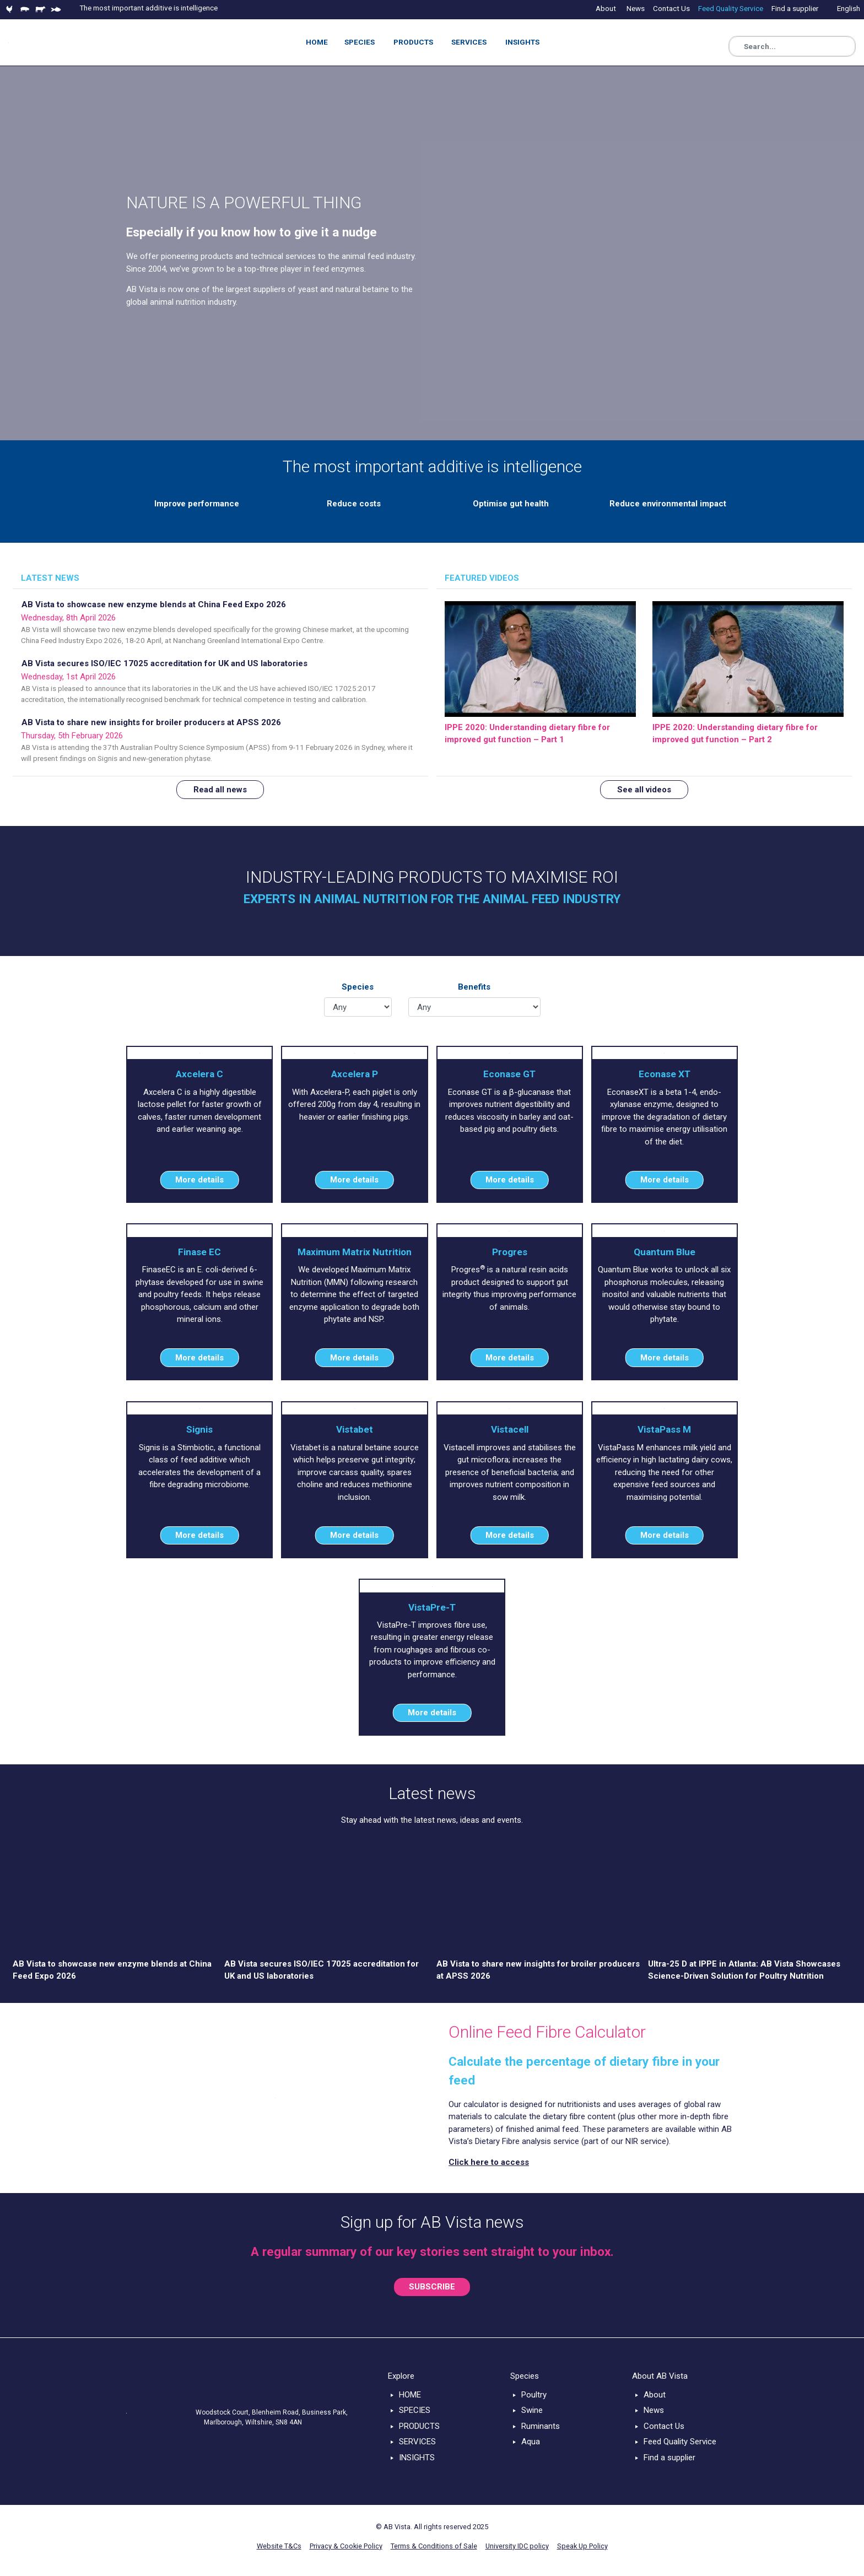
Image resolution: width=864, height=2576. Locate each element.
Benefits (474, 987)
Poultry (534, 2395)
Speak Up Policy (582, 2546)
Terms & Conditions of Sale (434, 2546)
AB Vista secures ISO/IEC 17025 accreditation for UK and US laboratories (164, 663)
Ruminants (540, 2426)
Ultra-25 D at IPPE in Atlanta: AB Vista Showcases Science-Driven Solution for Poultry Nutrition (744, 1970)
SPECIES (414, 2410)
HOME (410, 2395)
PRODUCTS (419, 2426)
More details (199, 1180)
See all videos (644, 790)
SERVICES (417, 2442)
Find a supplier (669, 2457)
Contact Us (664, 2426)
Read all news (220, 790)
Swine (532, 2410)
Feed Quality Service (680, 2442)
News (654, 2410)
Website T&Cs (279, 2546)
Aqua (530, 2442)
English (848, 8)
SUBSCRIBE (432, 2287)
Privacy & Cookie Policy (346, 2546)
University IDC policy (517, 2546)
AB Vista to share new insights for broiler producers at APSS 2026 (151, 722)
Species (358, 987)
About (655, 2395)
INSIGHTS (417, 2457)
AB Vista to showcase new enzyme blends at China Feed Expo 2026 (153, 604)
